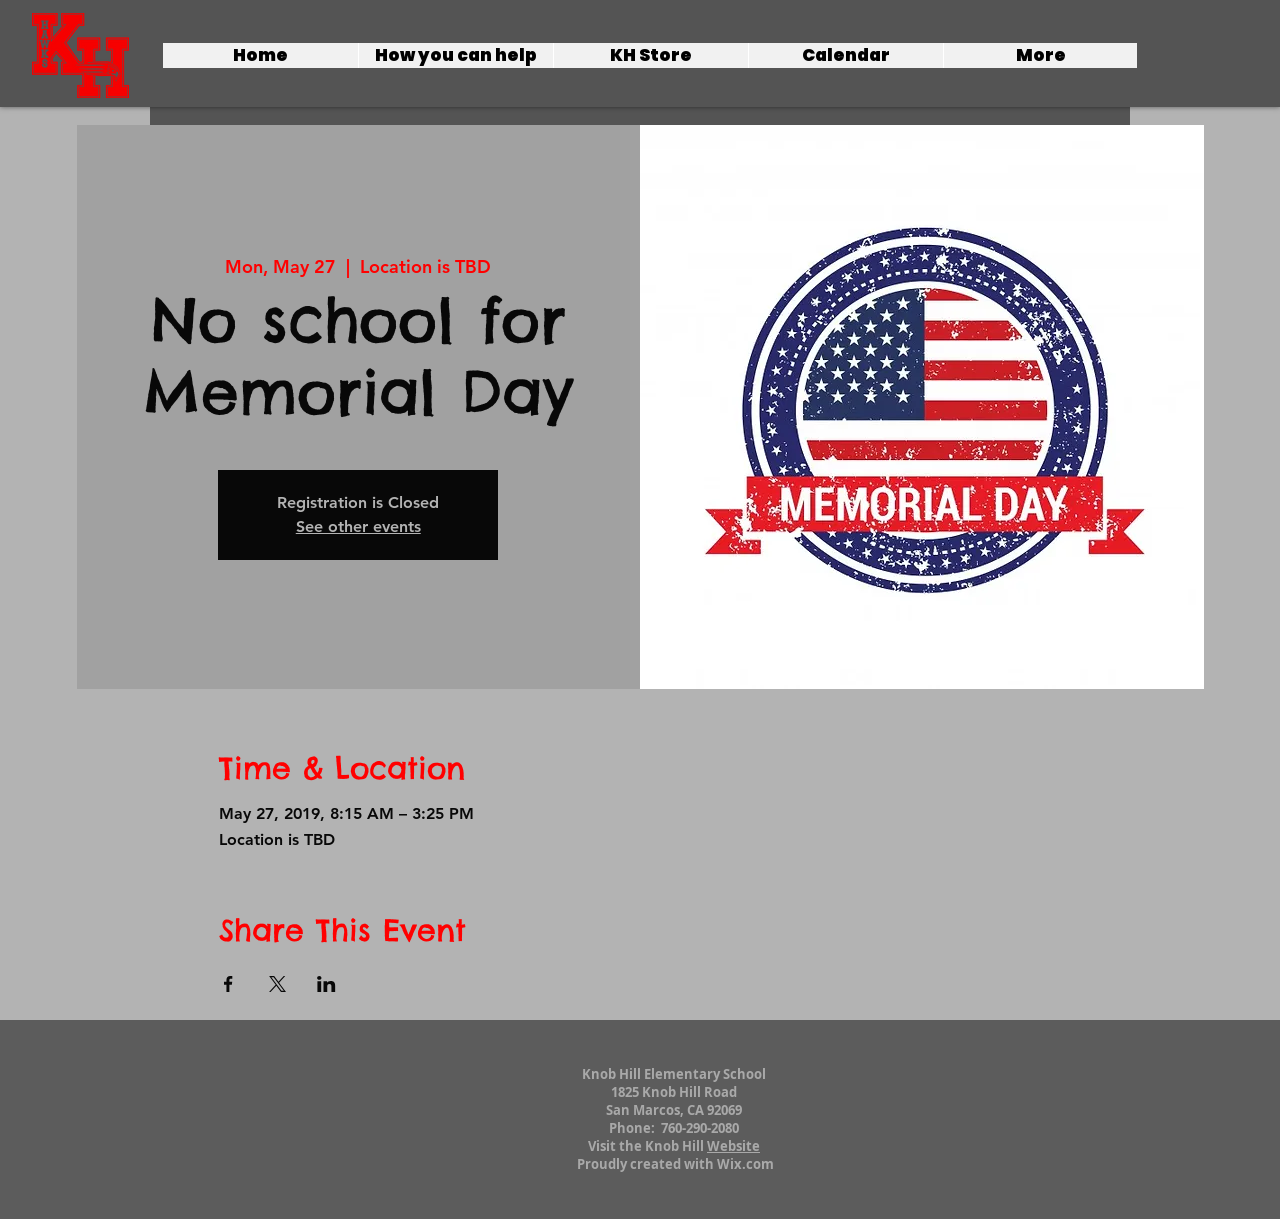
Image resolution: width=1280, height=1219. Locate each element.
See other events (358, 526)
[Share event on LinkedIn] (326, 984)
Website (733, 1146)
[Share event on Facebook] (228, 984)
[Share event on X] (277, 984)
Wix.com (745, 1164)
